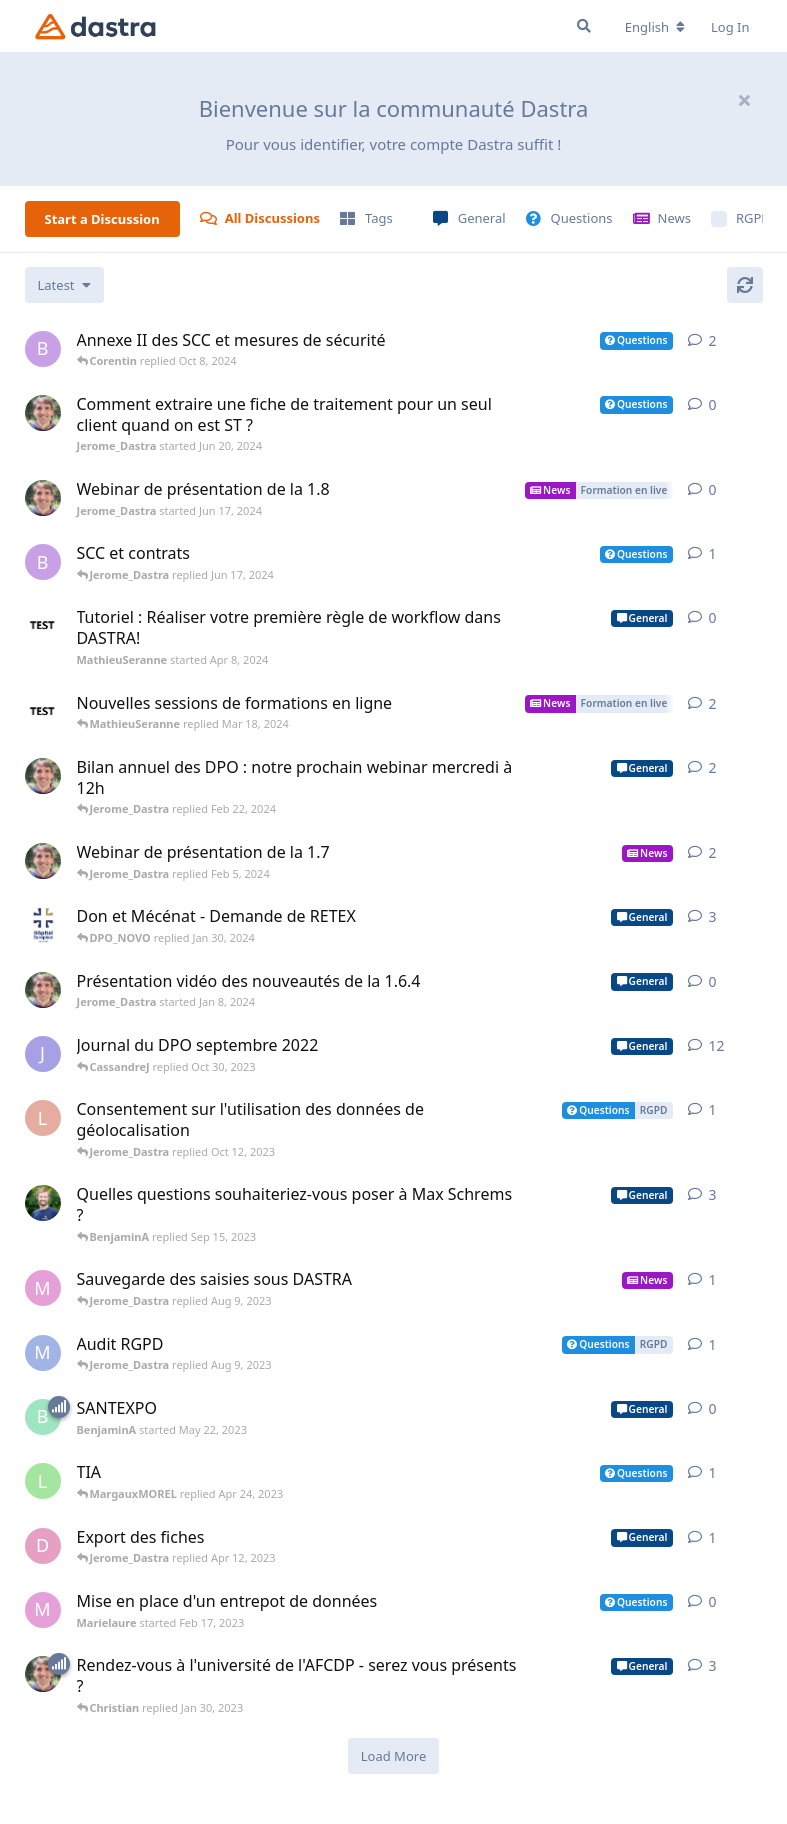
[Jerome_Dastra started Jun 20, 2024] (43, 413)
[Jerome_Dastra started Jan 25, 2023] (43, 1674)
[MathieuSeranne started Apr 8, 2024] (43, 626)
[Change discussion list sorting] (64, 285)
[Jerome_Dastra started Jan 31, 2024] (43, 861)
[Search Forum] (584, 26)
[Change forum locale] (655, 27)
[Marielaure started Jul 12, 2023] (43, 1288)
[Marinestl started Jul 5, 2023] (43, 1353)
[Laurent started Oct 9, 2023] (43, 1118)
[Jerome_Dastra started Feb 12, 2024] (43, 776)
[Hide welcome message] (745, 100)
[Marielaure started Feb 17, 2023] (43, 1610)
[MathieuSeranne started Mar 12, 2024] (43, 712)
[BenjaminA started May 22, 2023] (43, 1417)
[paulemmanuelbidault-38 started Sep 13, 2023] (43, 1203)
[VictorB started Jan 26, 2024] (43, 925)
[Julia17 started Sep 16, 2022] (43, 1054)
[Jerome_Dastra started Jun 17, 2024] (43, 498)
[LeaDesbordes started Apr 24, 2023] (43, 1481)
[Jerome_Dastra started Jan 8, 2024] (43, 990)
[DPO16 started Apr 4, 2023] (43, 1546)
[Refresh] (745, 285)
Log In (730, 27)
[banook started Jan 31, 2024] (43, 349)
